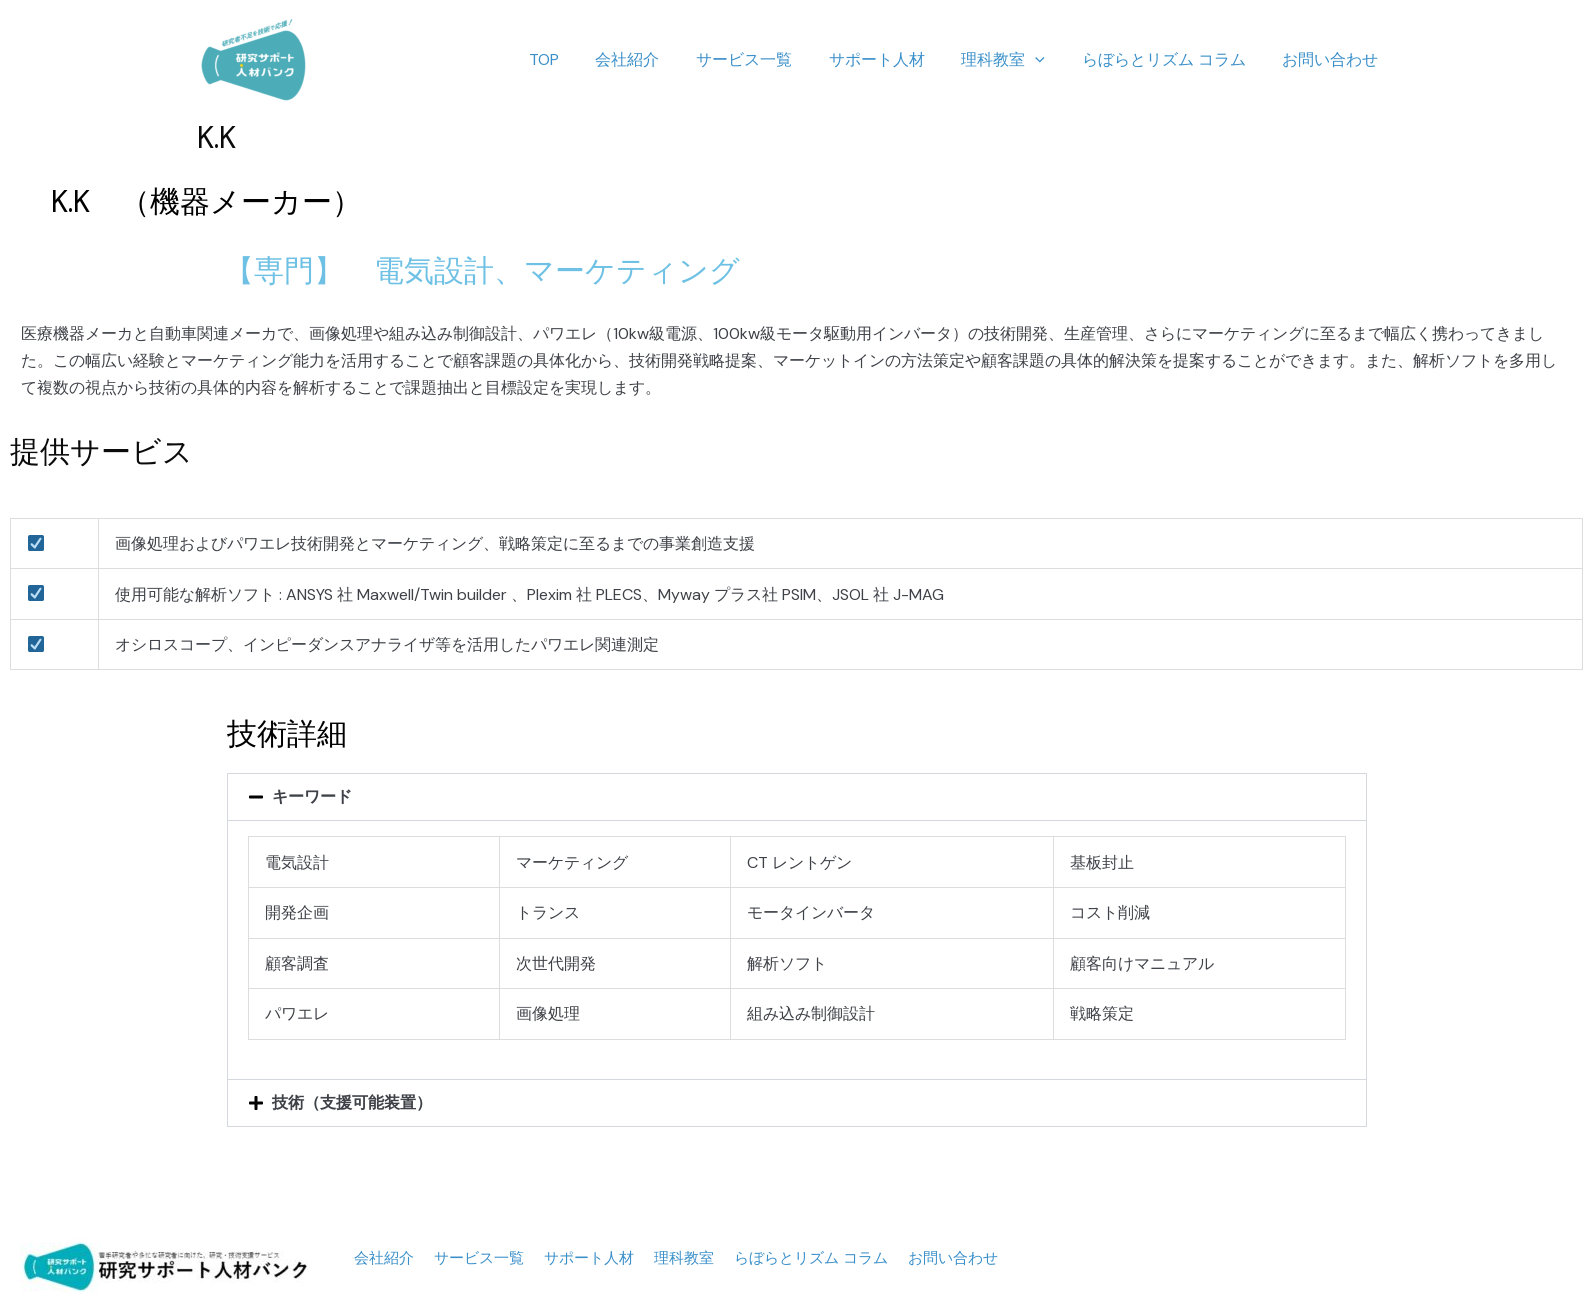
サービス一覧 (765, 59)
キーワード (312, 796)
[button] (797, 797)
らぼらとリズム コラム (1171, 59)
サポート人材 (893, 59)
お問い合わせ (1333, 59)
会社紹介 (653, 59)
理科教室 (1015, 60)
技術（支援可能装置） (352, 1102)
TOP (574, 59)
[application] (1047, 60)
